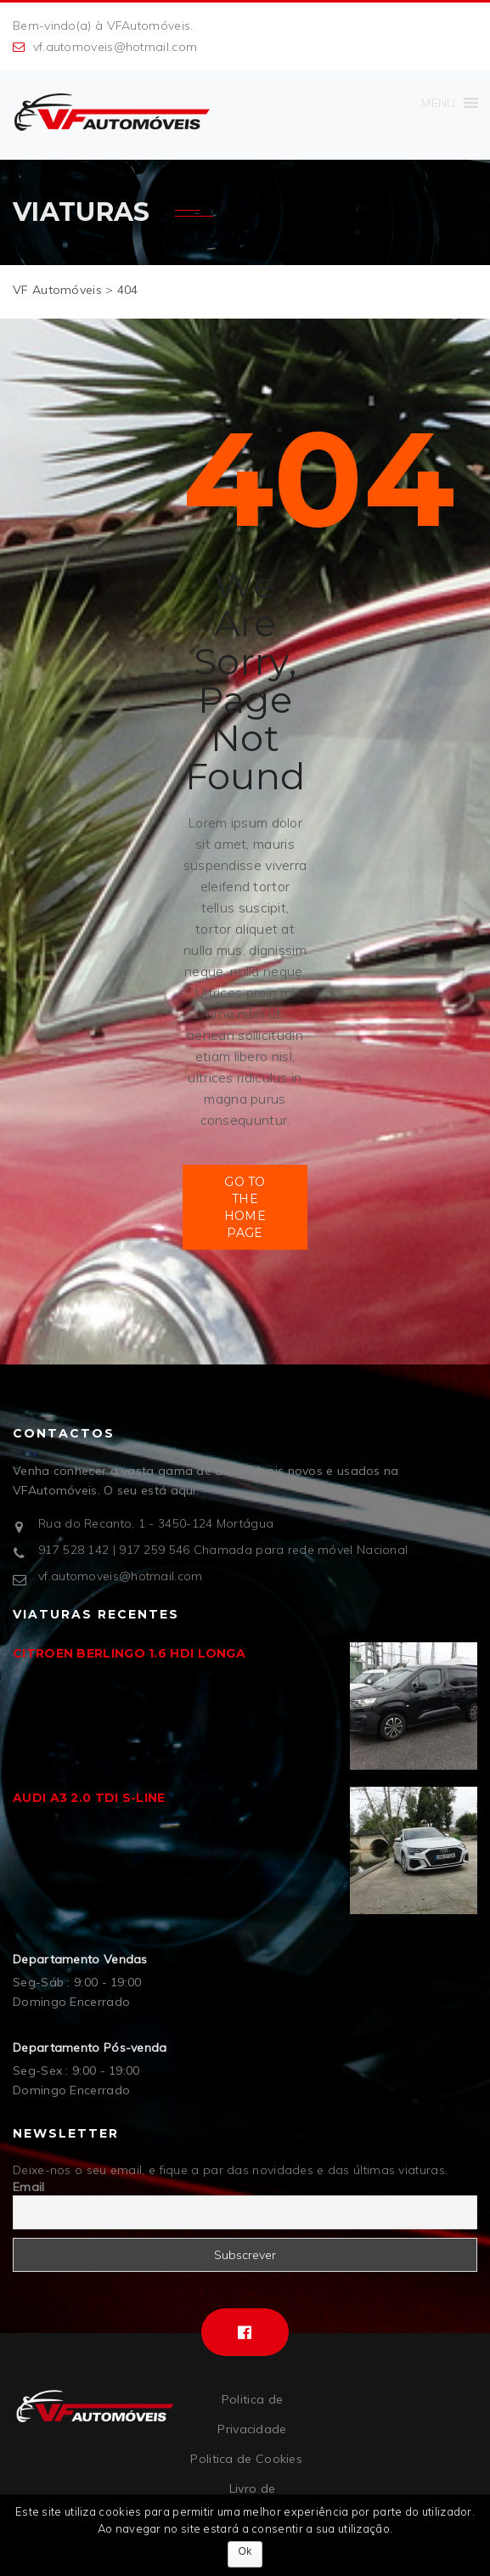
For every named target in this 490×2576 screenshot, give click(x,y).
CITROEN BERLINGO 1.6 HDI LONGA (129, 1653)
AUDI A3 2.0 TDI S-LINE (89, 1797)
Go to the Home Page (245, 1207)
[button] (438, 103)
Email (29, 2187)
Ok (245, 2551)
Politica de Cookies (246, 2458)
